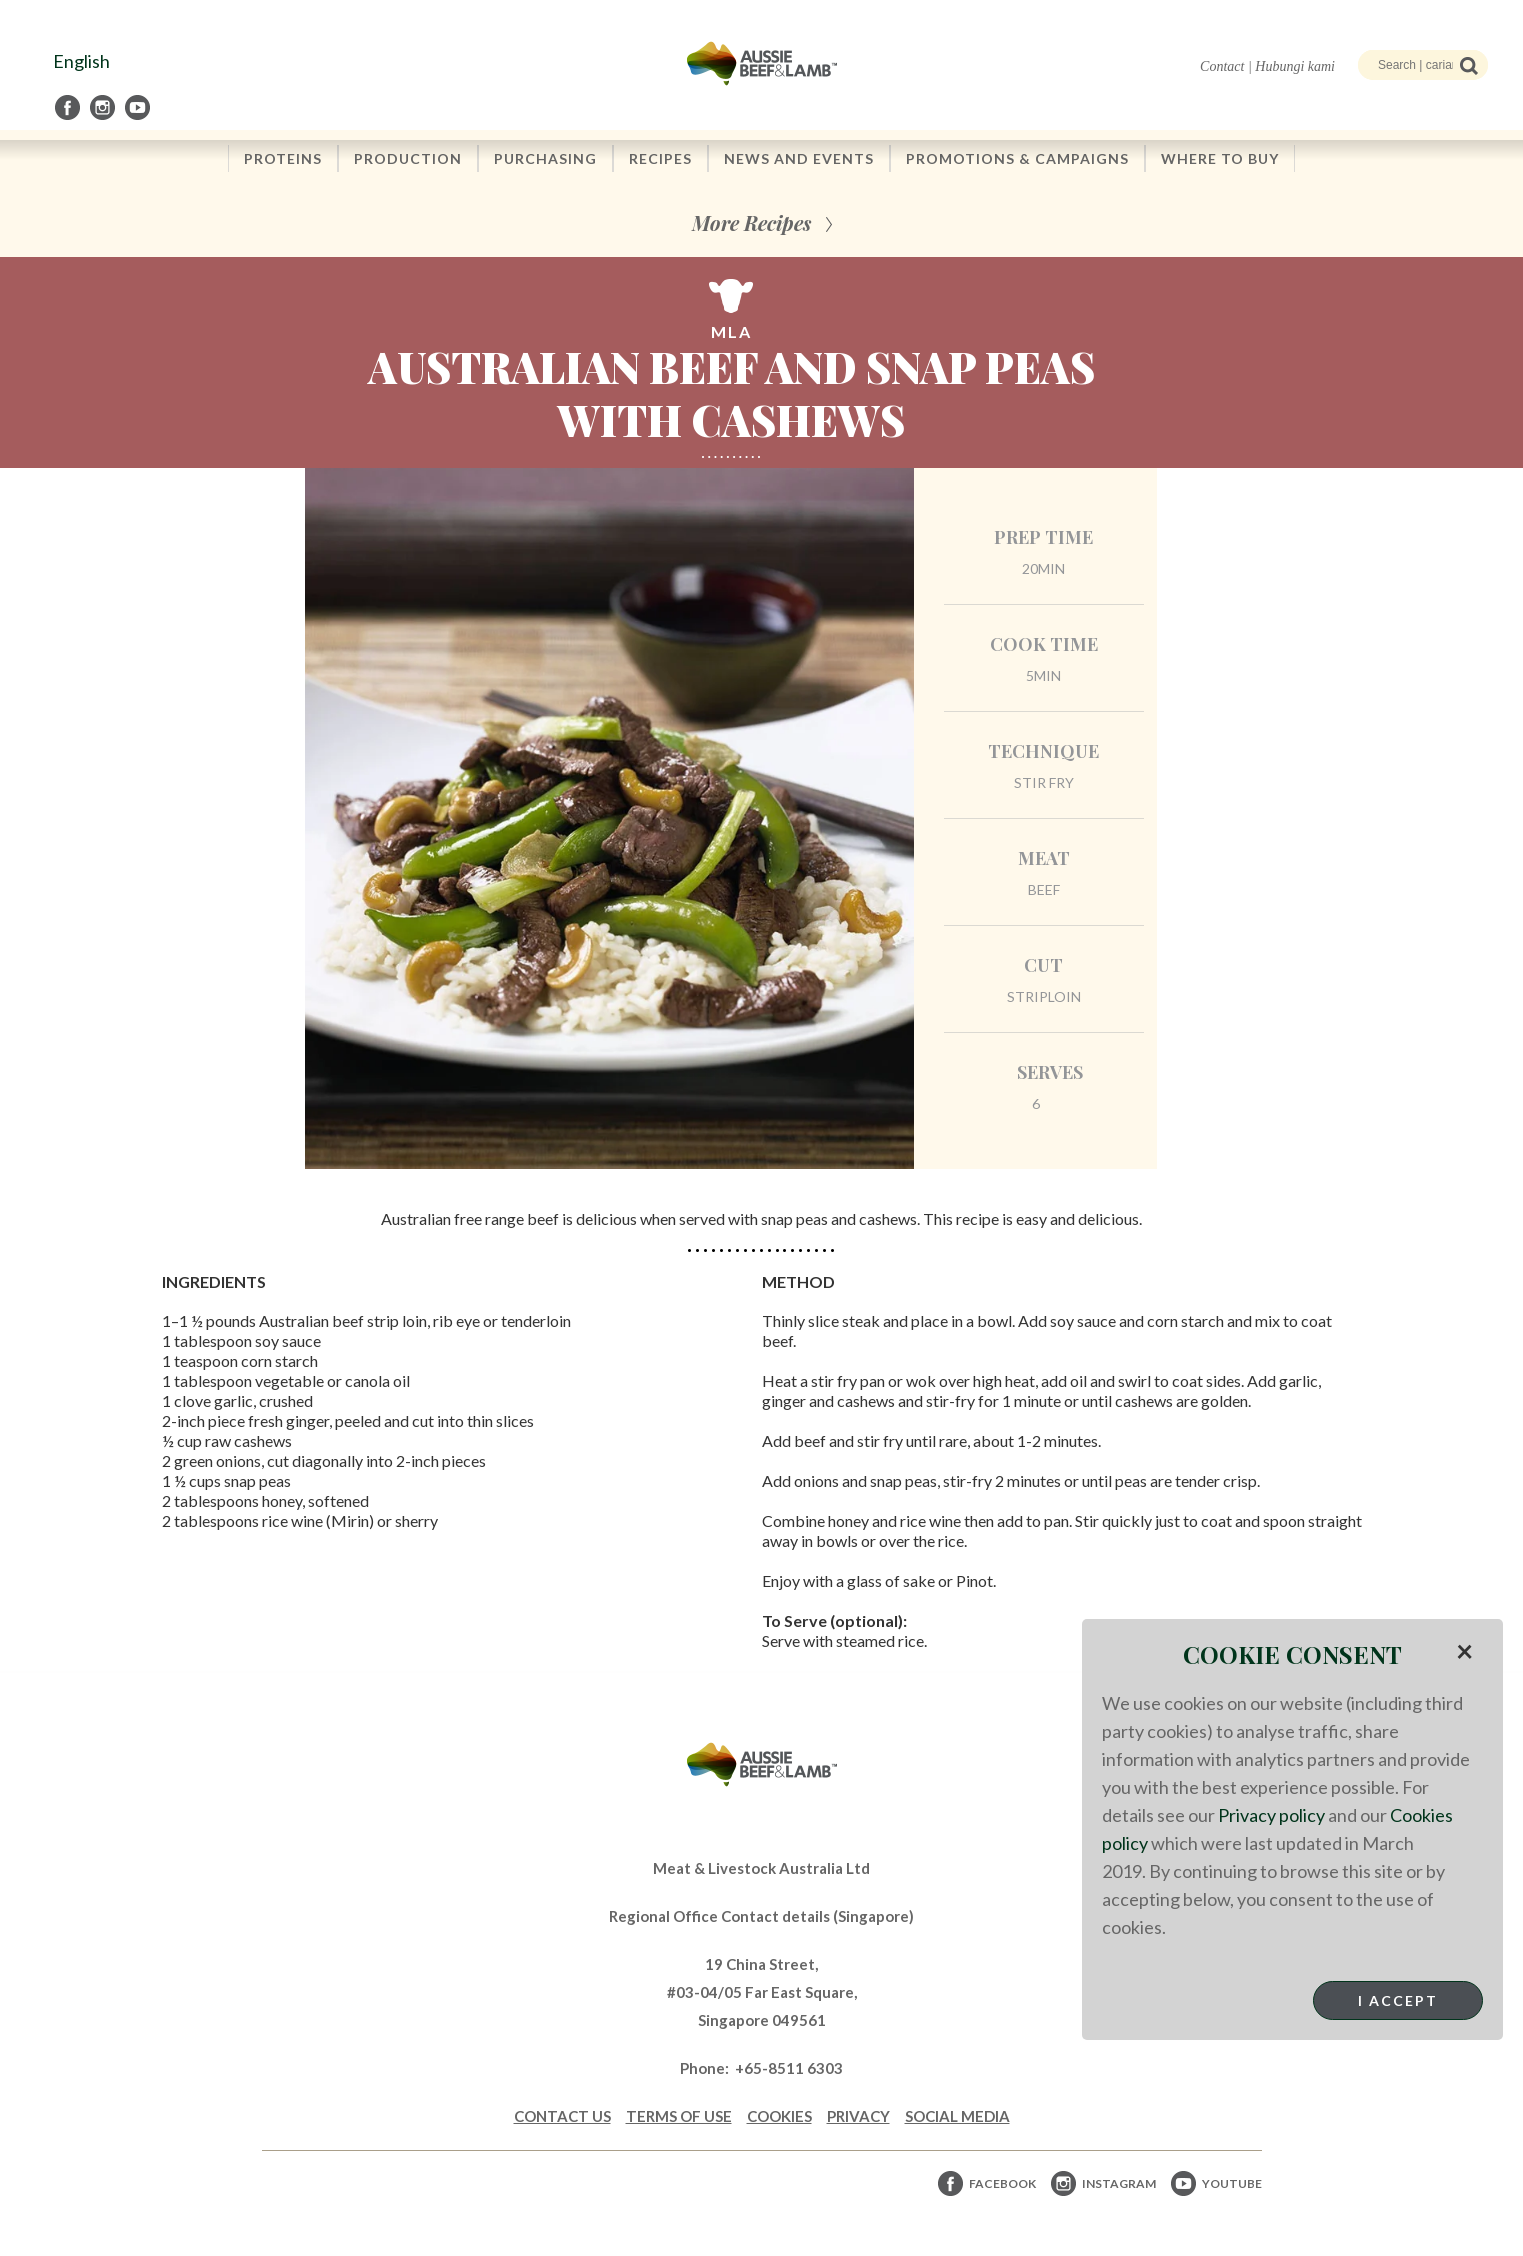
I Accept (1398, 2000)
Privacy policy (1271, 1815)
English (81, 61)
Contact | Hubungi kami (1267, 66)
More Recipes (751, 222)
